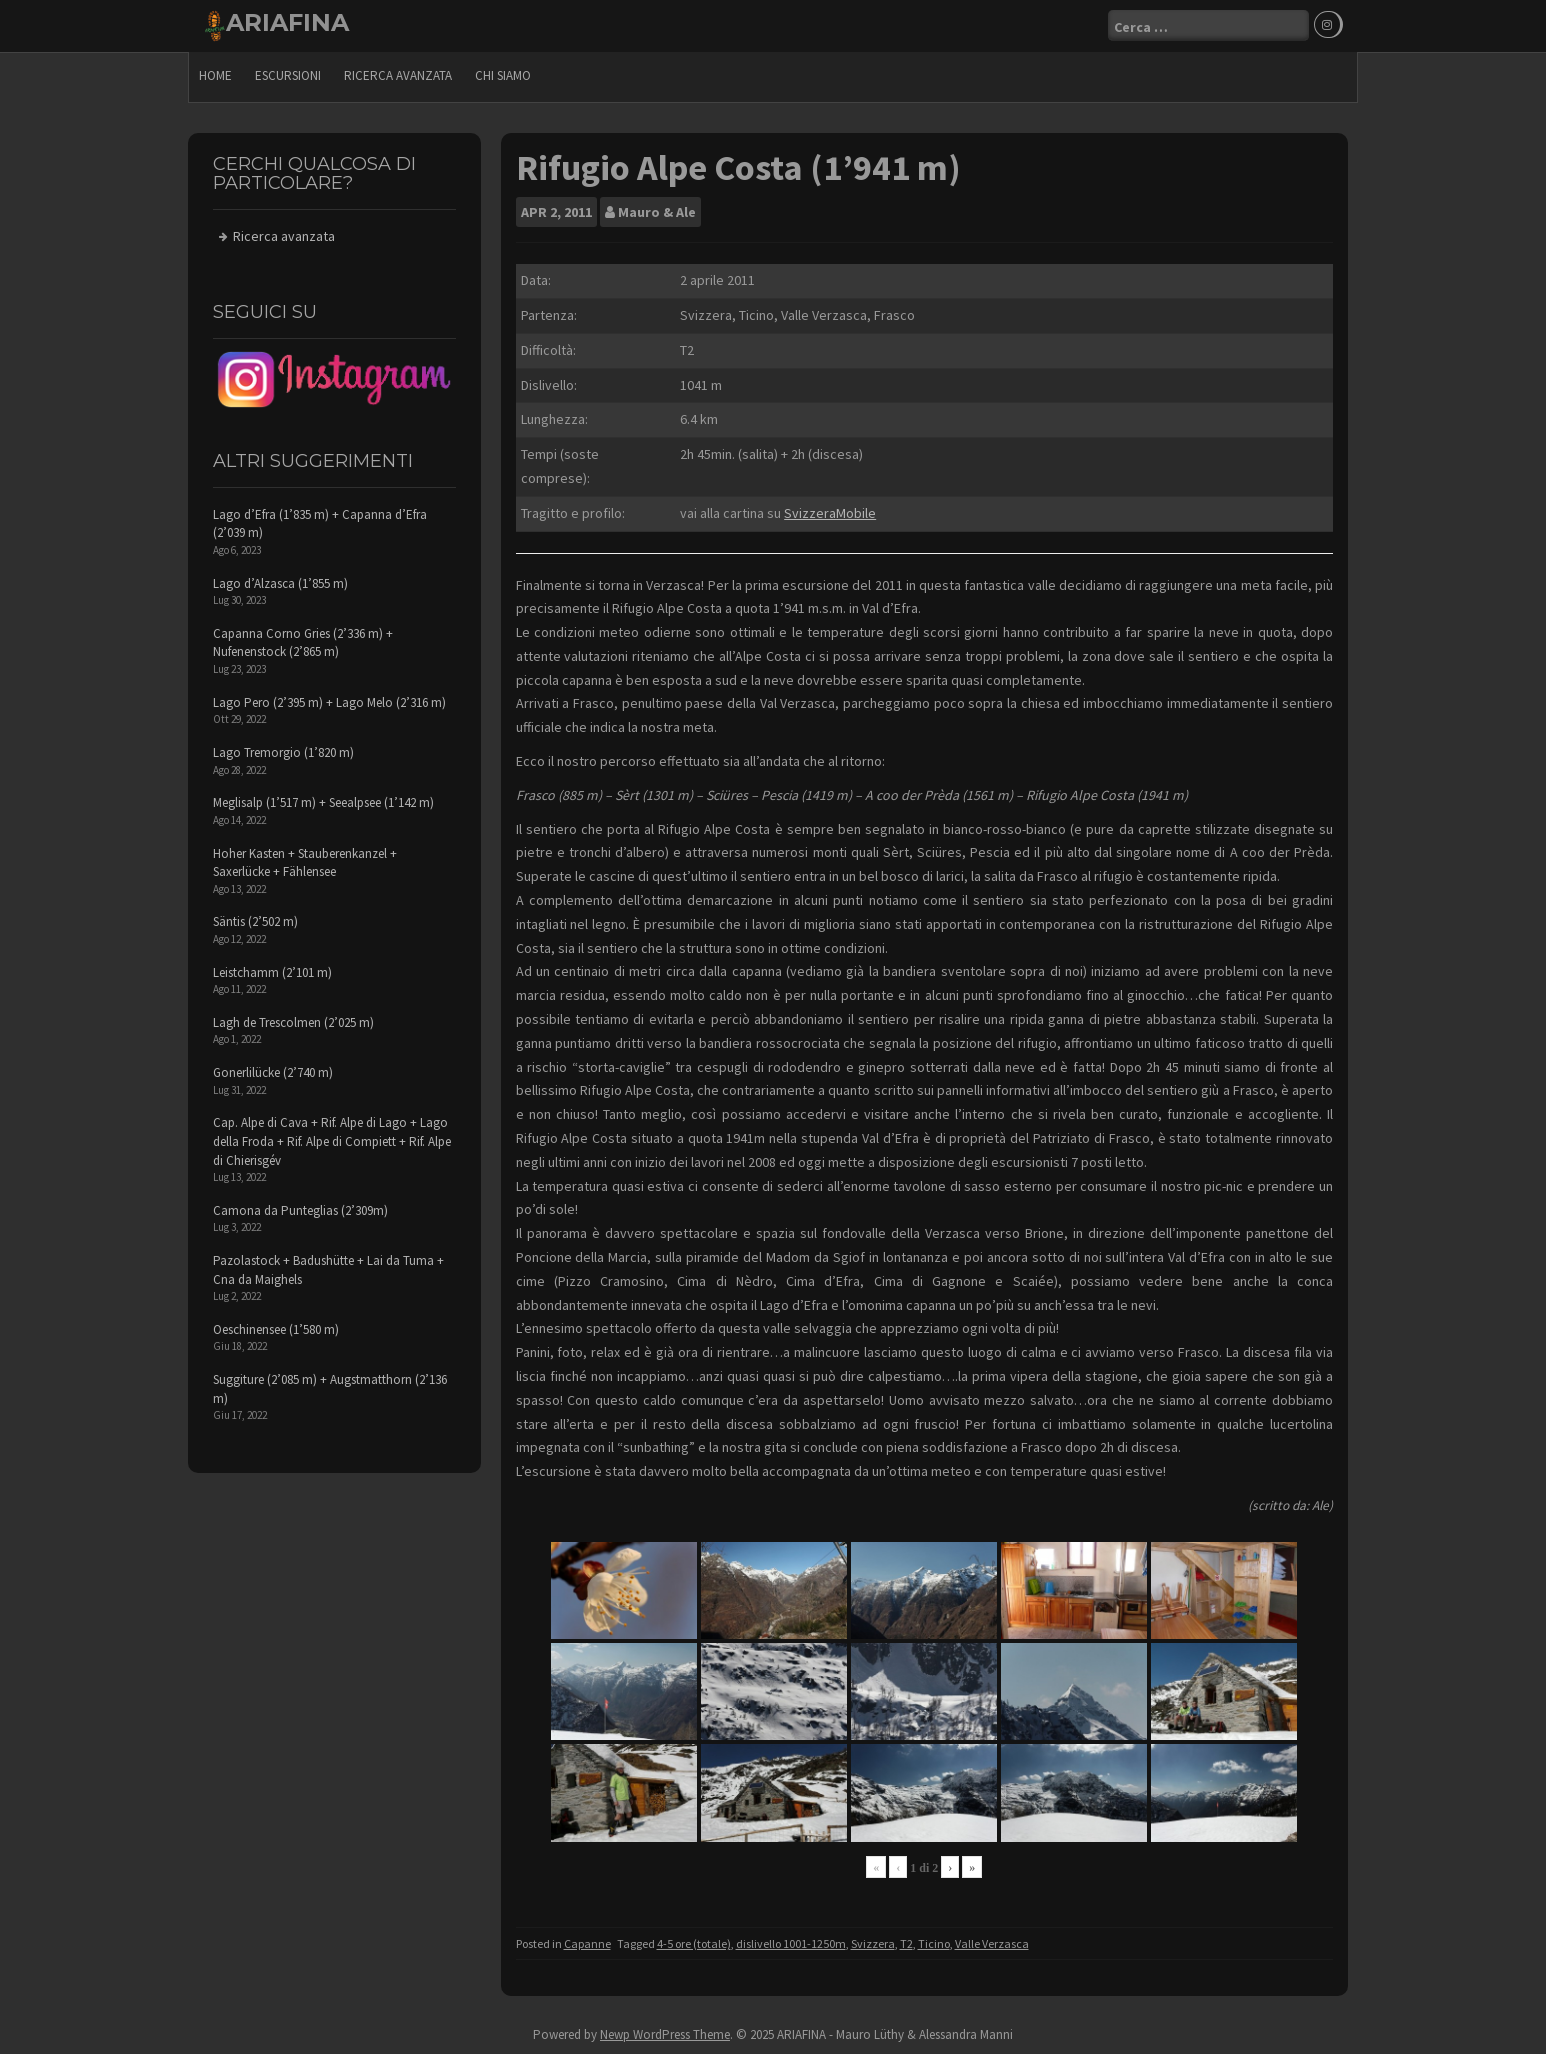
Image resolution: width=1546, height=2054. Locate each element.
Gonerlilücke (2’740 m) (273, 1072)
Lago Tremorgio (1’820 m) (283, 752)
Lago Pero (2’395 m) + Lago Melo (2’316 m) (329, 702)
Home (215, 75)
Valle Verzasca (992, 1943)
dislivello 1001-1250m (791, 1943)
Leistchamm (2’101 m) (272, 972)
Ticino (934, 1943)
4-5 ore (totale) (694, 1943)
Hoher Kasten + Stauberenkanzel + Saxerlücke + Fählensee (305, 863)
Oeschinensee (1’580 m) (276, 1329)
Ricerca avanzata (398, 75)
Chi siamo (503, 75)
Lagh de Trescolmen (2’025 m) (293, 1022)
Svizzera (873, 1943)
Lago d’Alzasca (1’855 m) (280, 583)
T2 (906, 1943)
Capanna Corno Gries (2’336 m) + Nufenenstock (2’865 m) (303, 643)
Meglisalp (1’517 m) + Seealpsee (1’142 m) (323, 802)
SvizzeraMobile (830, 513)
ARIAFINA (287, 22)
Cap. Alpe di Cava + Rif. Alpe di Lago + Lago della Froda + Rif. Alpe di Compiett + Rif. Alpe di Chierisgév (332, 1141)
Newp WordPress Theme (665, 2034)
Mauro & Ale (657, 212)
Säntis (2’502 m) (255, 921)
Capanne (587, 1943)
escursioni (288, 75)
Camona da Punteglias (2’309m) (300, 1210)
